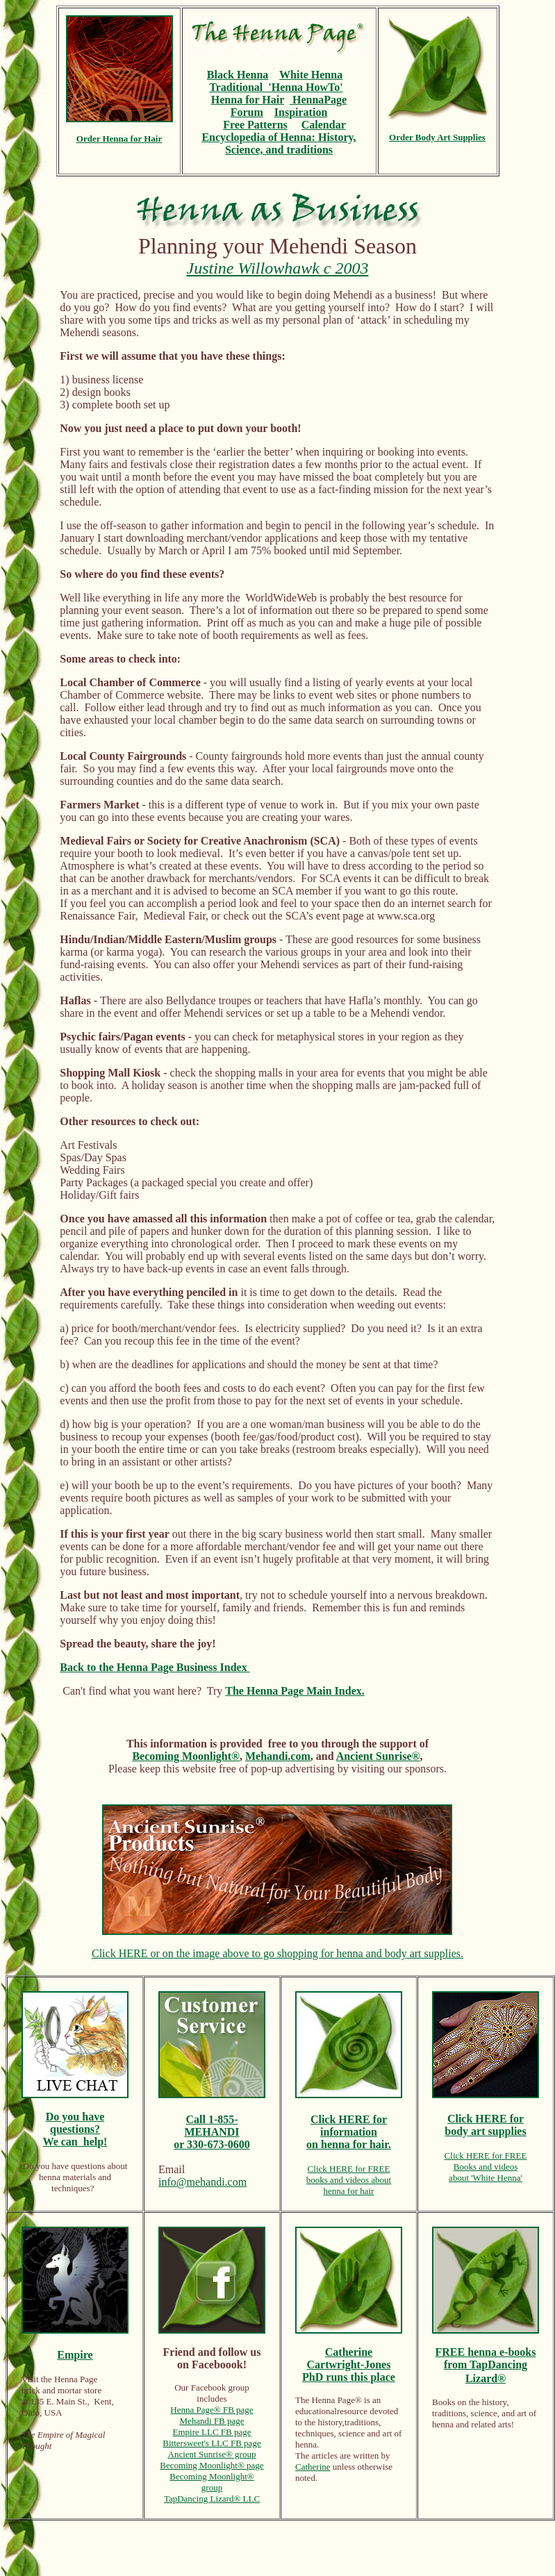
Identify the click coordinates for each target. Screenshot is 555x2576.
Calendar (323, 125)
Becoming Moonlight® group (211, 2482)
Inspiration (300, 112)
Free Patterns (255, 125)
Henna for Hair (247, 100)
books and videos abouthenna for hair (348, 2185)
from (457, 2364)
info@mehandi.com (202, 2182)
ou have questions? (77, 2123)
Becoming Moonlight (199, 2465)
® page (251, 2465)
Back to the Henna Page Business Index (154, 1667)
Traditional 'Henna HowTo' (275, 87)
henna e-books (501, 2352)
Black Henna (237, 75)
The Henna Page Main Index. (294, 1691)
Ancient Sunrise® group (212, 2454)
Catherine (313, 2466)
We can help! (75, 2141)
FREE (452, 2352)
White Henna (310, 75)
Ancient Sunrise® (378, 1756)
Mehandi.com (277, 1756)
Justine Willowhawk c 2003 (278, 268)
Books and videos (485, 2166)
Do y (57, 2116)
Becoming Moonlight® (186, 1756)
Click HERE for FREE (349, 2168)
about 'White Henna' (485, 2177)
